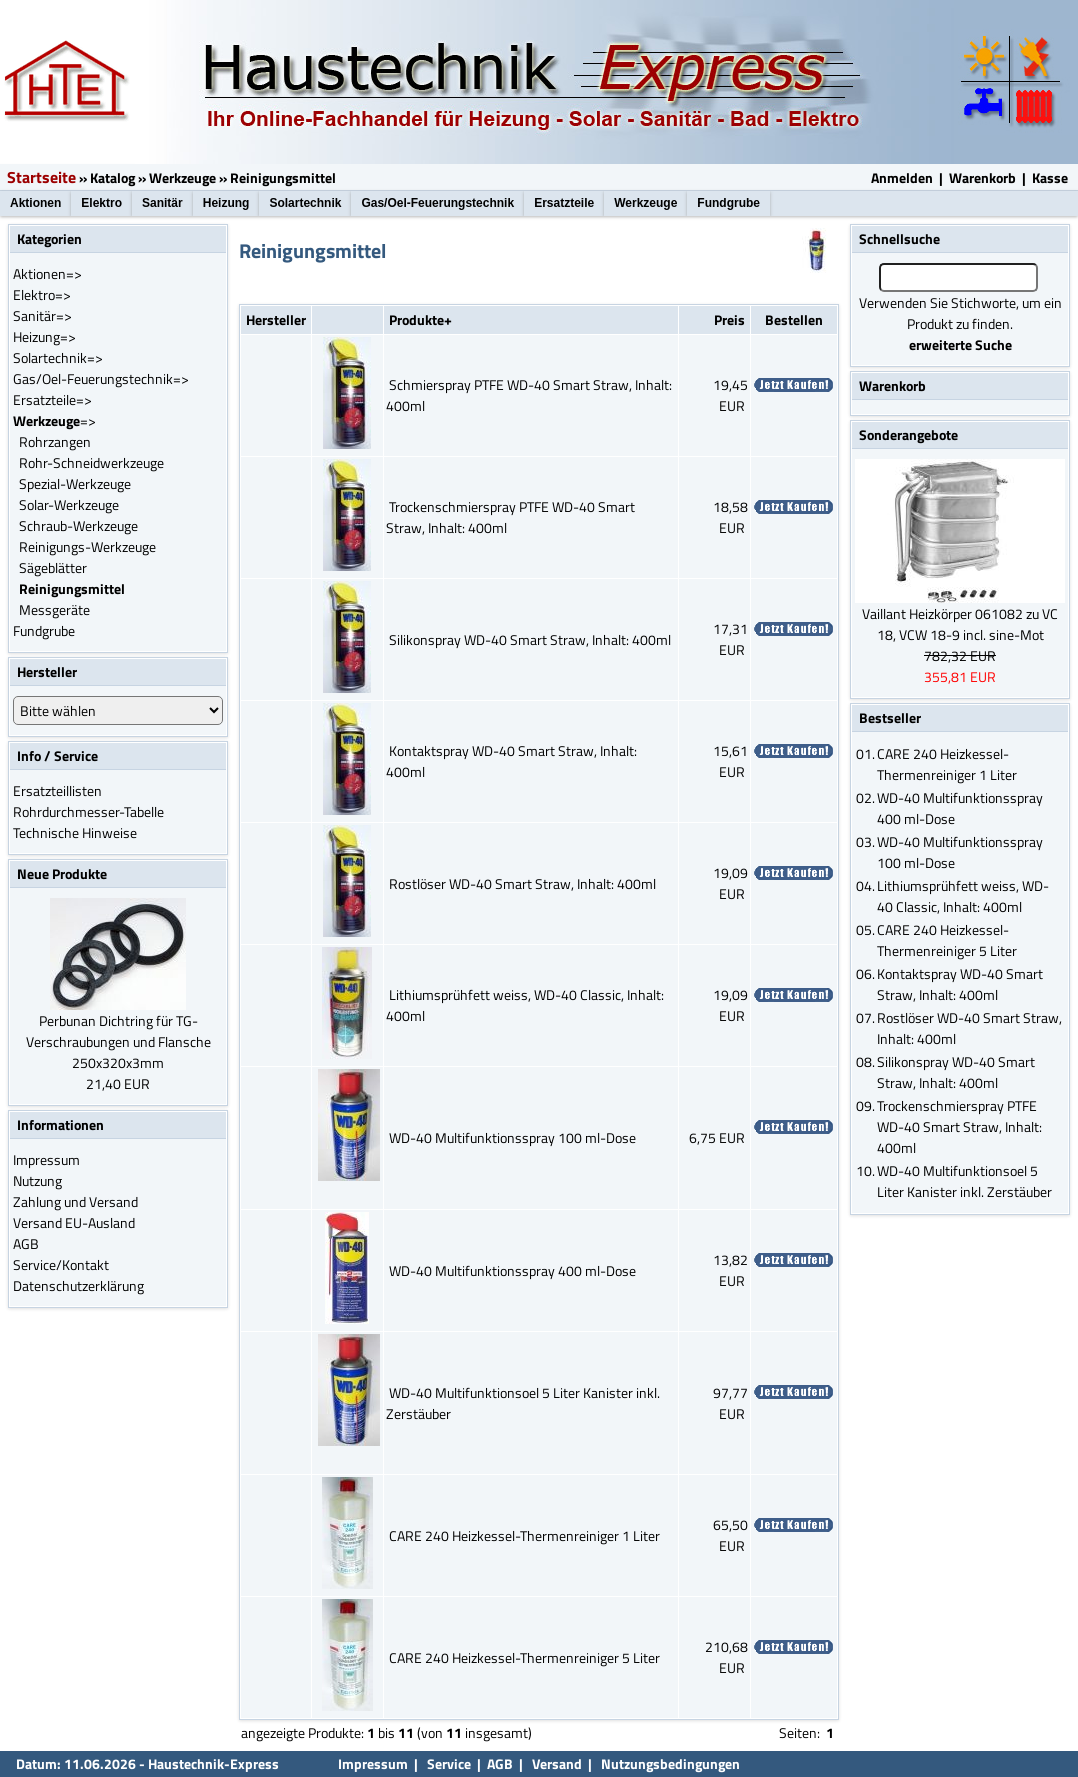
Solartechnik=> (58, 357)
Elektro (101, 203)
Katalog (112, 177)
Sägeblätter (53, 567)
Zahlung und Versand (75, 1201)
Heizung (226, 203)
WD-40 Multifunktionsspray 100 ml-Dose (512, 1137)
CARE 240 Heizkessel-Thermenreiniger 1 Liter (524, 1535)
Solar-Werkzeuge (69, 504)
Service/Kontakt (61, 1264)
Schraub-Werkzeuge (78, 525)
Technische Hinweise (75, 832)
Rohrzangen (55, 441)
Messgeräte (54, 609)
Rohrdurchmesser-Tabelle (88, 811)
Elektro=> (42, 294)
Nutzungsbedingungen (670, 1763)
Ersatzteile (564, 203)
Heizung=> (44, 336)
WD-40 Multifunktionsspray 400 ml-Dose (512, 1270)
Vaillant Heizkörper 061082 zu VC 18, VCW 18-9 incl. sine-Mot (960, 624)
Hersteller (276, 319)
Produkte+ (420, 319)
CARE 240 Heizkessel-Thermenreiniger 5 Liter (524, 1657)
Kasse (1050, 177)
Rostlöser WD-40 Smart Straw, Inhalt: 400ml (522, 883)
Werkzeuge (182, 177)
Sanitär (162, 203)
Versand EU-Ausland (74, 1222)
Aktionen (35, 203)
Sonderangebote (908, 434)
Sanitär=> (42, 315)
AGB (26, 1243)
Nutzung (37, 1180)
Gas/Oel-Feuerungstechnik (437, 203)
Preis (729, 319)
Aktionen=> (47, 273)
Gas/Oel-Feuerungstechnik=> (101, 378)
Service (447, 1763)
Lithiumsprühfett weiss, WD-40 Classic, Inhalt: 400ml (963, 896)
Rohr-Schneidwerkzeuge (91, 462)
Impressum (46, 1159)
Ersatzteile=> (52, 399)
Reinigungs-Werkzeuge (87, 546)
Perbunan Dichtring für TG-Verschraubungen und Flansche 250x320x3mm (118, 1041)
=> (54, 420)
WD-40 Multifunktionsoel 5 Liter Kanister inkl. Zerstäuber (964, 1181)
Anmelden (902, 177)
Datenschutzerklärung (78, 1285)
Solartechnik (305, 203)
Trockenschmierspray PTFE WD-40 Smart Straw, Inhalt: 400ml (959, 1126)
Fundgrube (728, 203)
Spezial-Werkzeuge (75, 483)
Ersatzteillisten (57, 790)
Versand (557, 1763)
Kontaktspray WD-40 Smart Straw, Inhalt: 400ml (960, 984)
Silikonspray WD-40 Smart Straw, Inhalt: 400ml (530, 639)
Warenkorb (982, 177)
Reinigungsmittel (283, 177)
